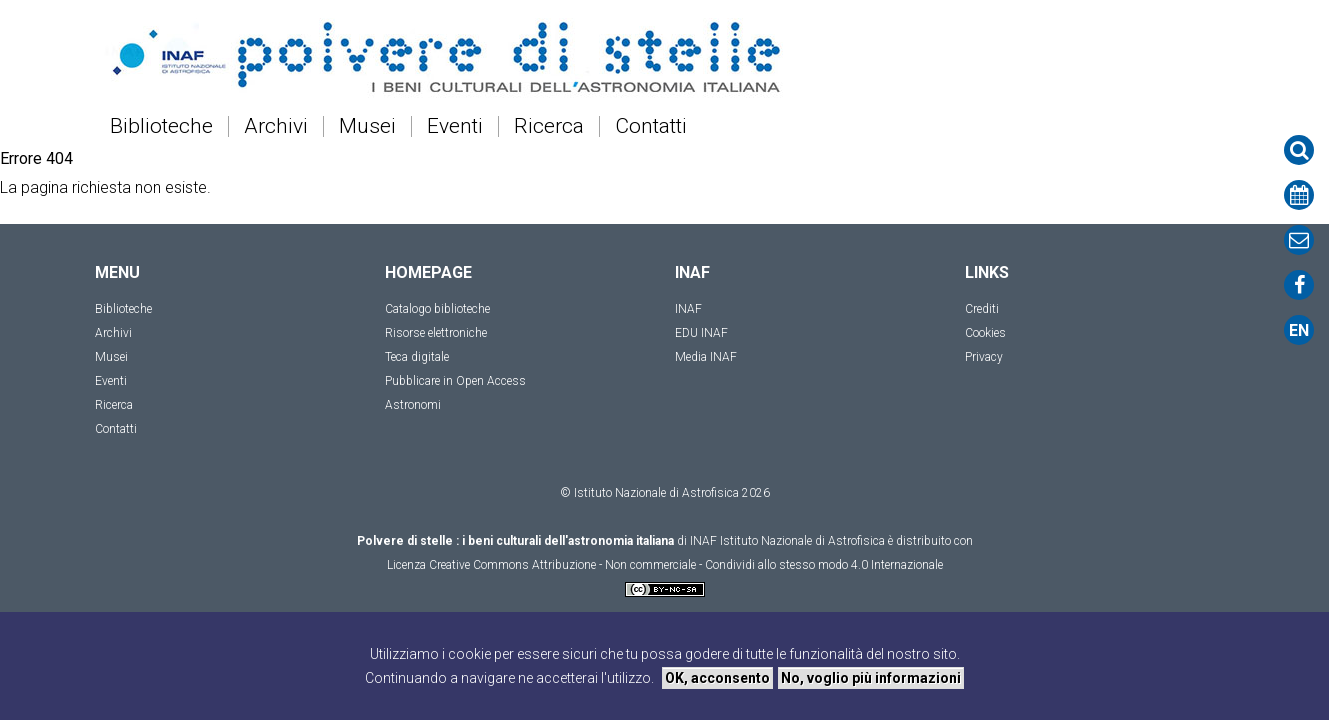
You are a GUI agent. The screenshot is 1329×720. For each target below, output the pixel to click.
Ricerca (549, 126)
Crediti (982, 309)
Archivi (276, 126)
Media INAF (706, 357)
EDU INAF (701, 333)
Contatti (651, 126)
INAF (688, 309)
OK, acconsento (717, 678)
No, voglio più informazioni (871, 678)
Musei (367, 126)
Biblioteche (161, 126)
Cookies (985, 333)
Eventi (455, 126)
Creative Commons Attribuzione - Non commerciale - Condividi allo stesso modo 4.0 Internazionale (686, 565)
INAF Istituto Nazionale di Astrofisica (787, 541)
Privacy (984, 357)
